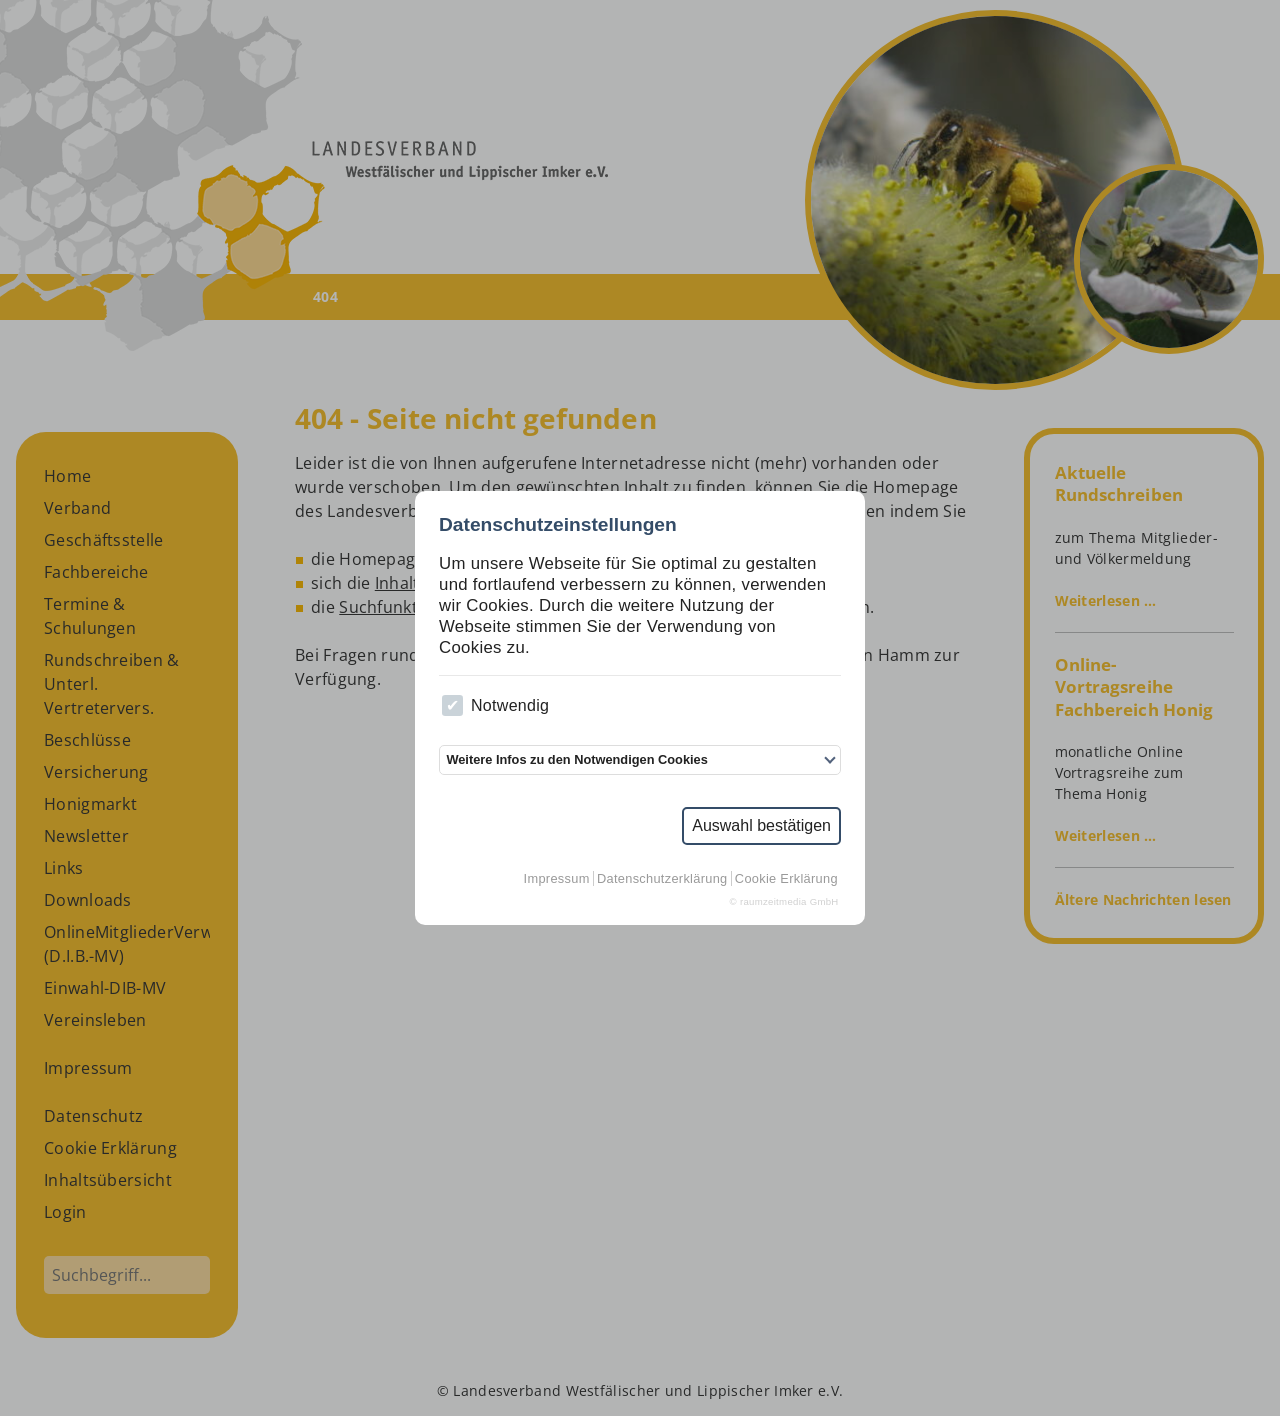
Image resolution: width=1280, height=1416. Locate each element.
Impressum (557, 878)
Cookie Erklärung (786, 878)
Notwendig (495, 705)
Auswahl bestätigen (761, 825)
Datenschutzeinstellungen (558, 524)
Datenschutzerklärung (662, 878)
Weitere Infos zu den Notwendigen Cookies (576, 759)
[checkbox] (452, 705)
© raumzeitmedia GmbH (784, 901)
